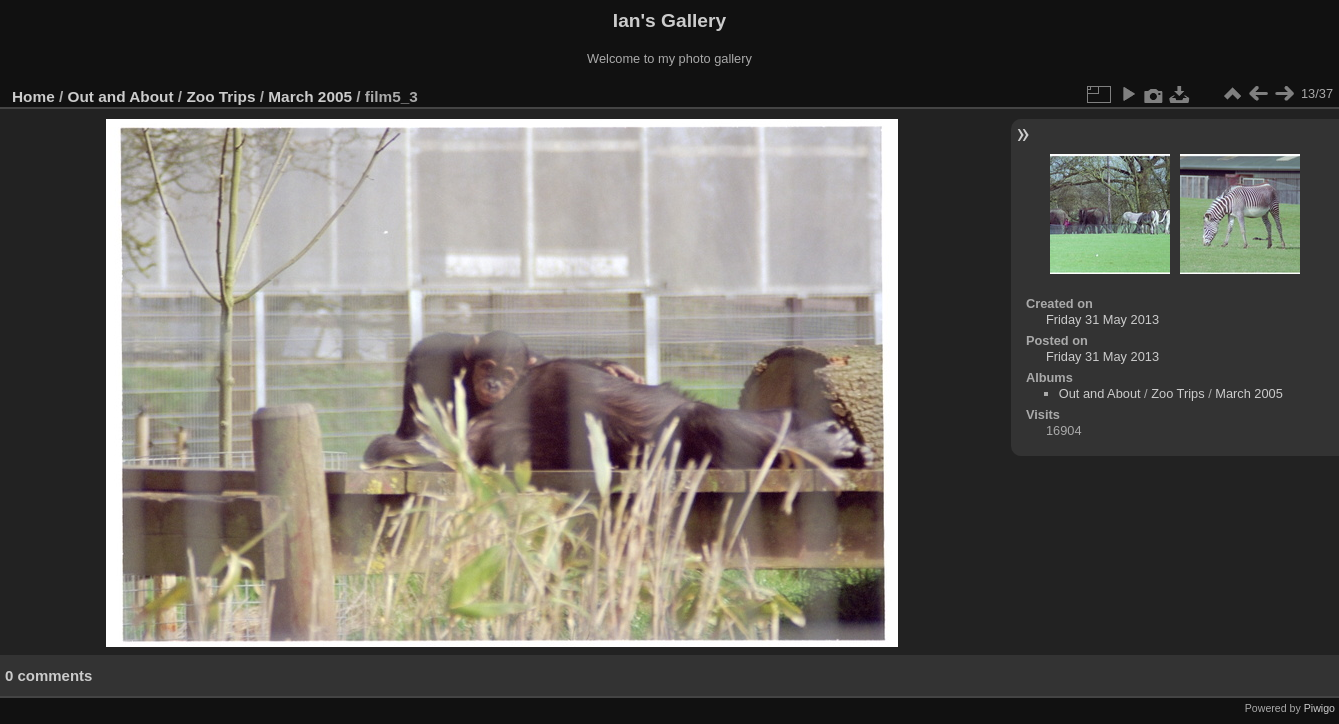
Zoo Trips (220, 96)
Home (33, 96)
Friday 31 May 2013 (1102, 319)
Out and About (121, 96)
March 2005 (310, 96)
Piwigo (1319, 708)
